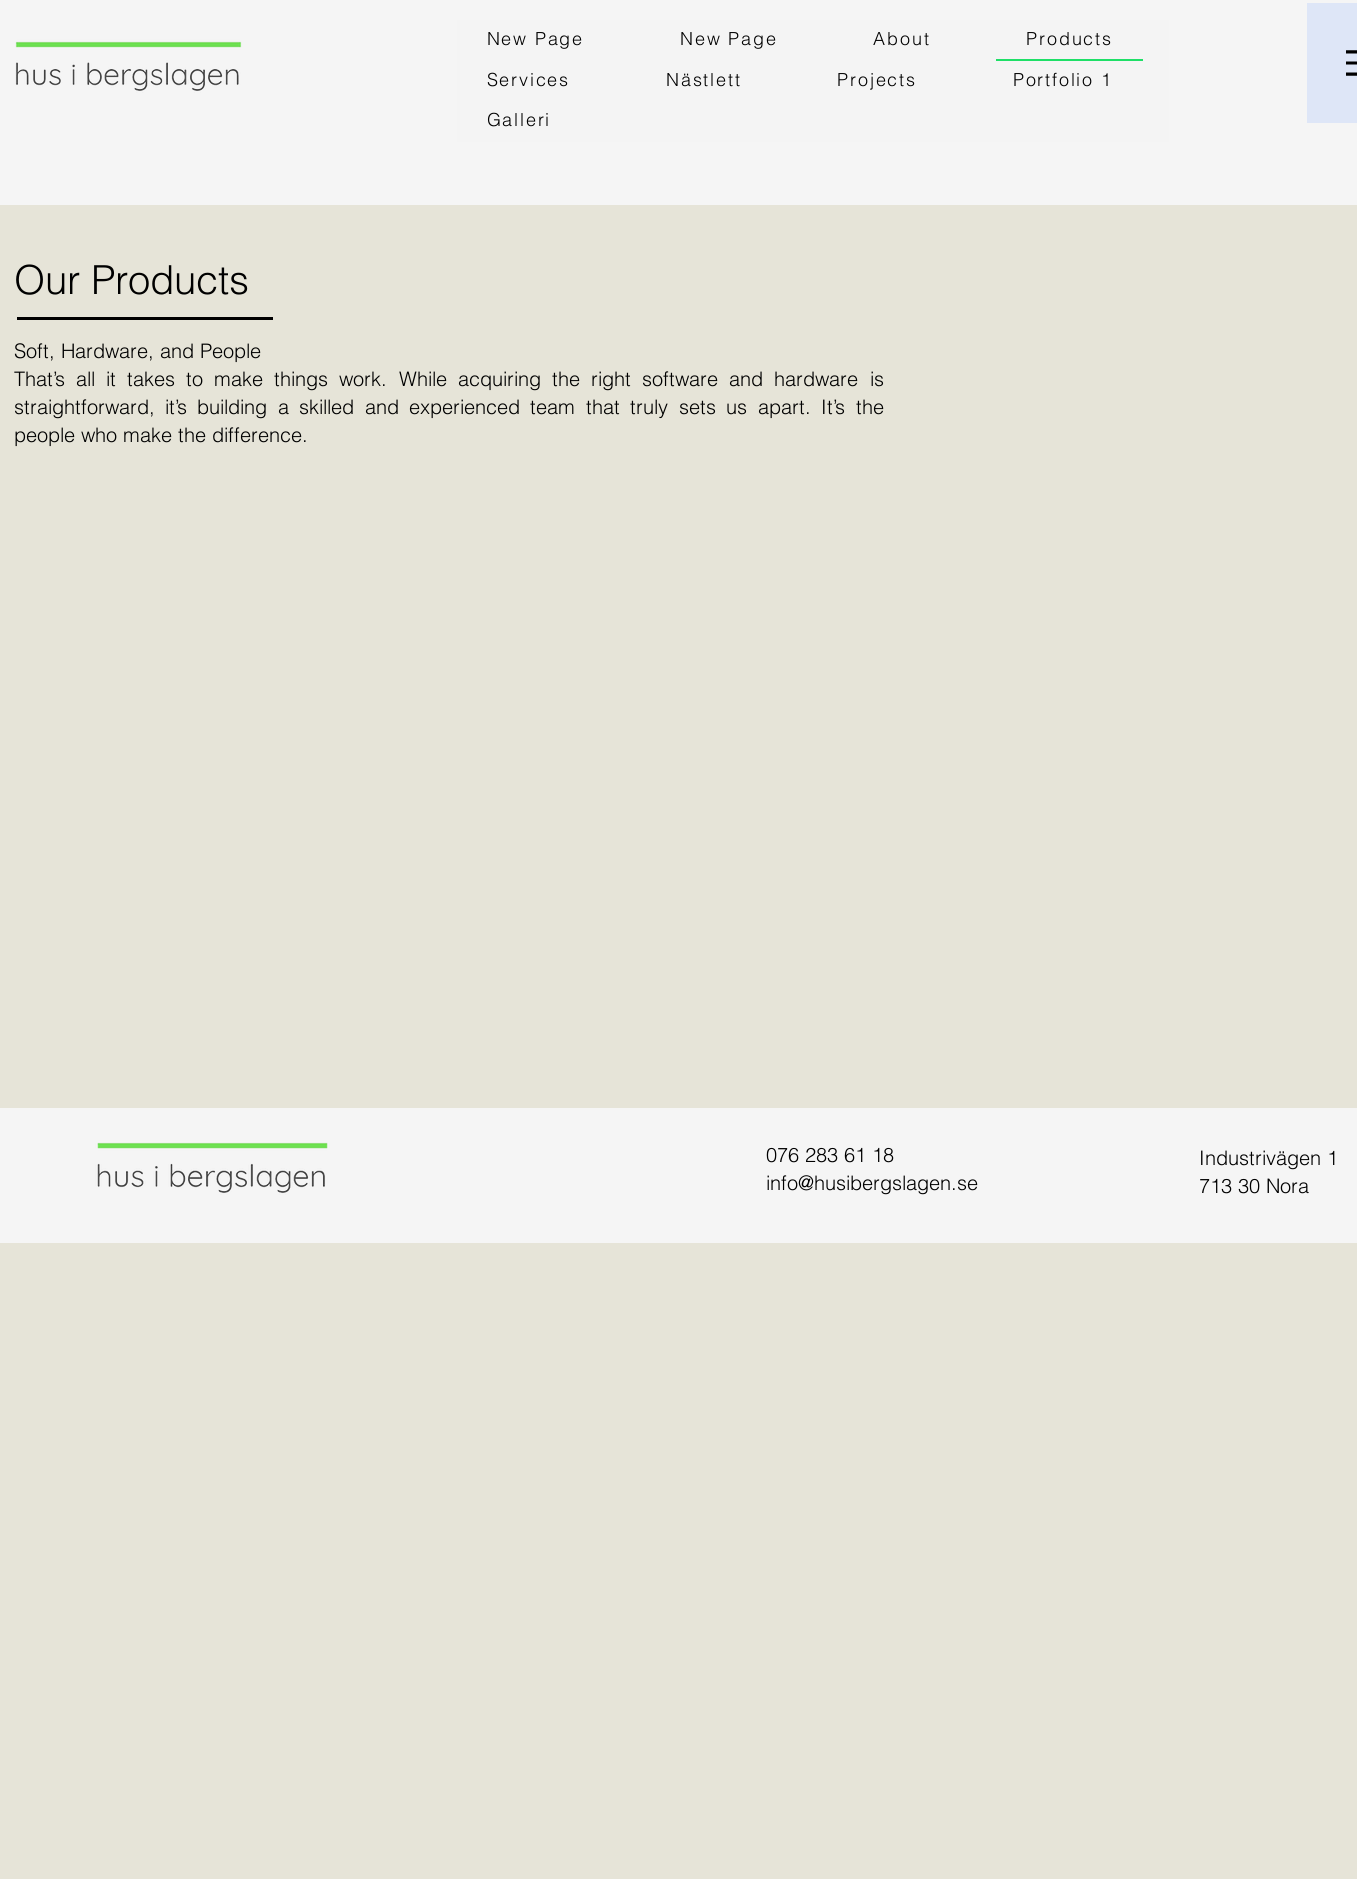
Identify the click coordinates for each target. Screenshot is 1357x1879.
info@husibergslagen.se (872, 1182)
